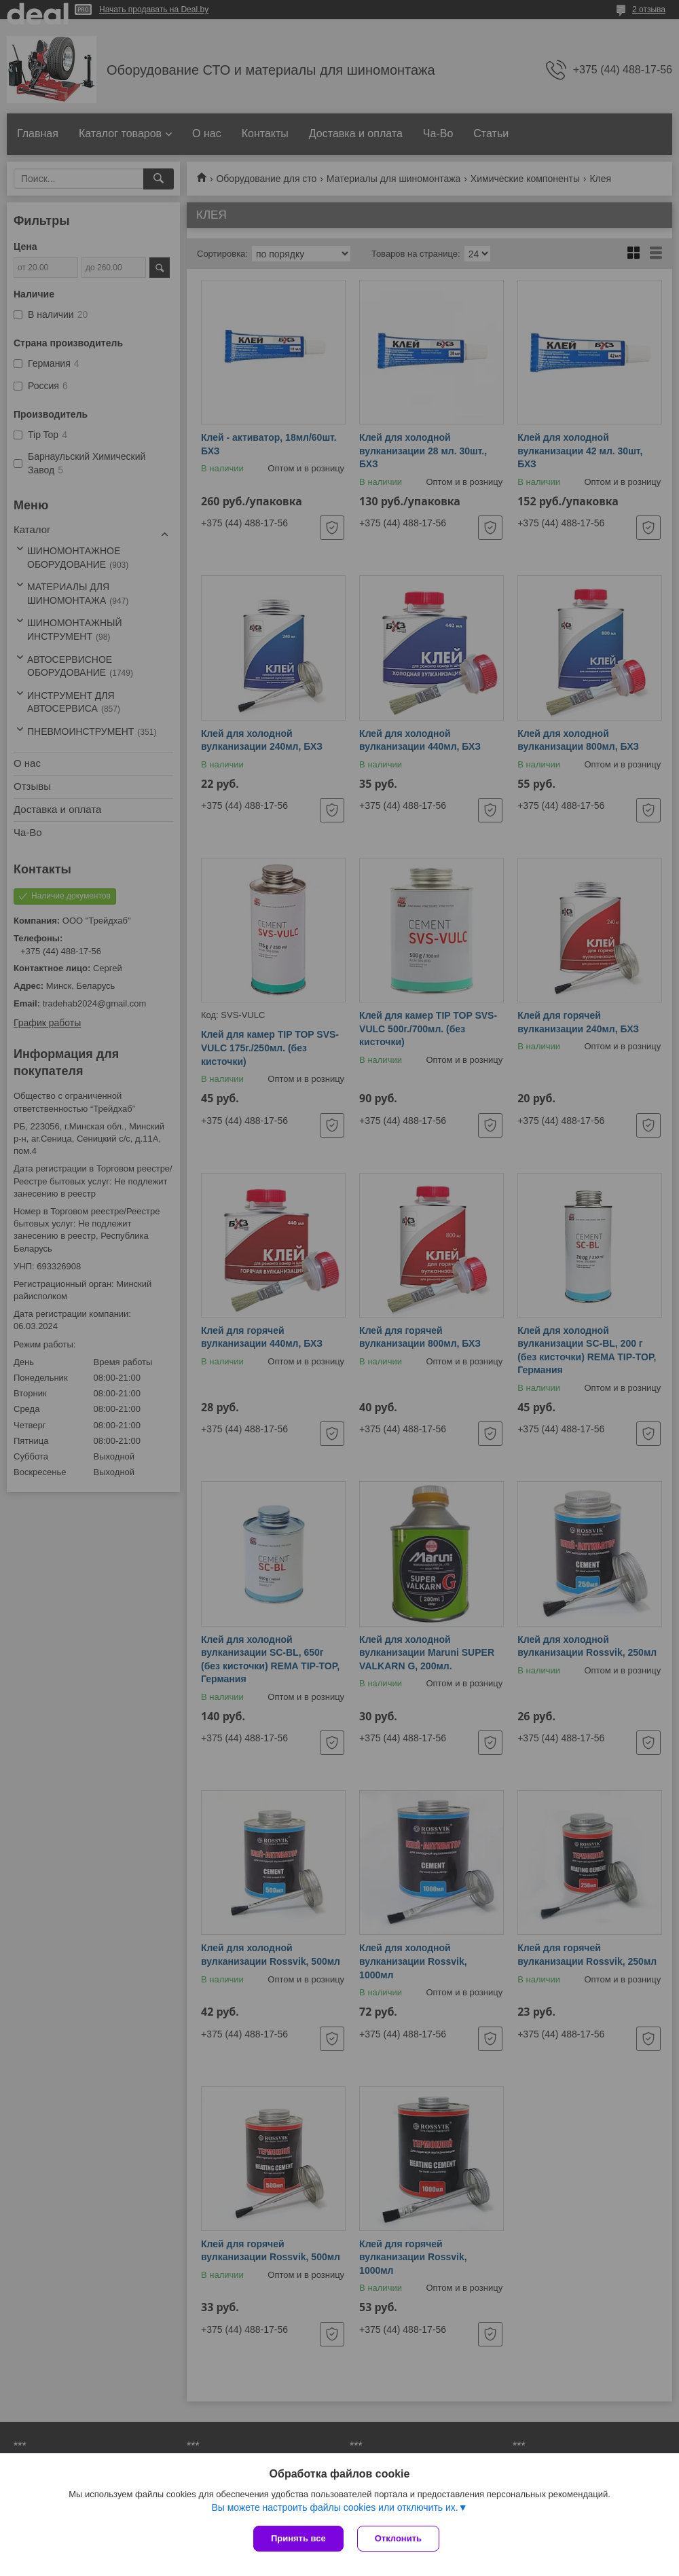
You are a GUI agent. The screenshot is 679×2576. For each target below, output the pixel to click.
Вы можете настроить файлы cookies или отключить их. (334, 2507)
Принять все (298, 2538)
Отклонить (398, 2538)
